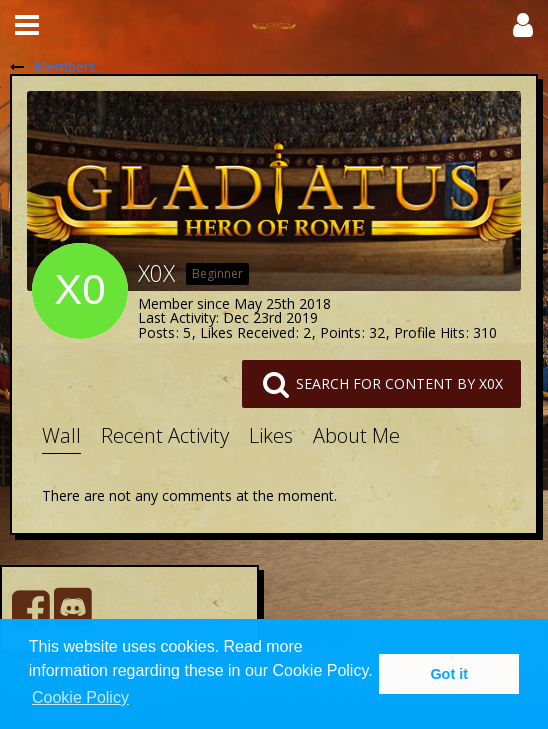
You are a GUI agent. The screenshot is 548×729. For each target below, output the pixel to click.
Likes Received (247, 332)
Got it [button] (449, 674)
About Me (356, 435)
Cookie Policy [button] (80, 697)
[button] (27, 25)
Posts (156, 332)
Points (340, 332)
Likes (271, 435)
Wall (61, 435)
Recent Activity (165, 435)
